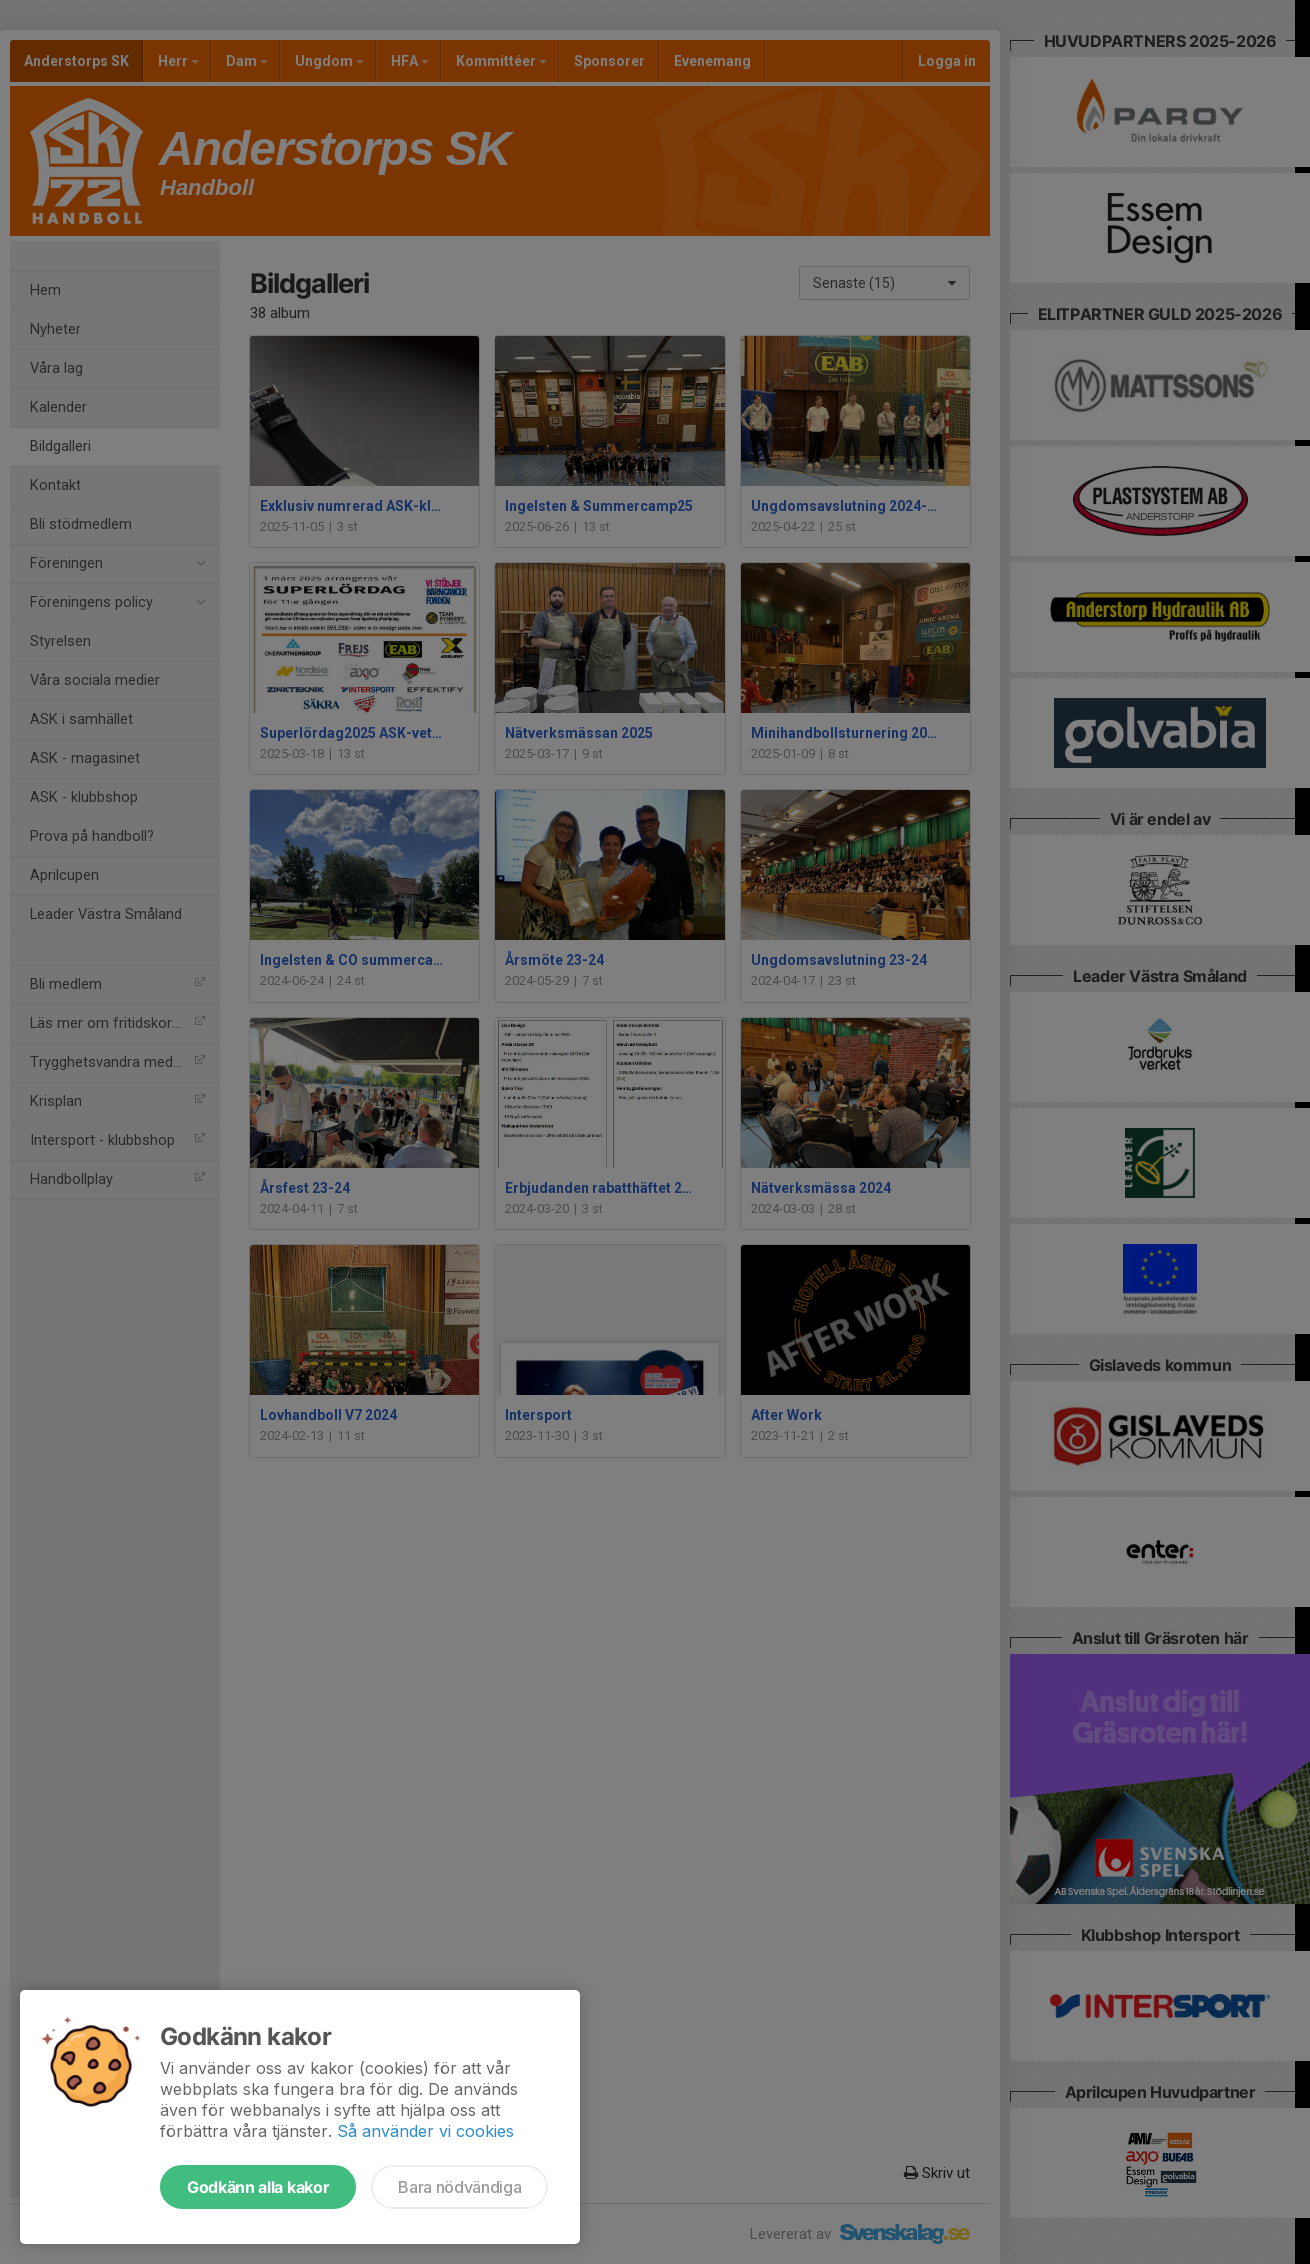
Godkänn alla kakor (258, 2187)
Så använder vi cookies (425, 2131)
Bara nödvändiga (459, 2187)
